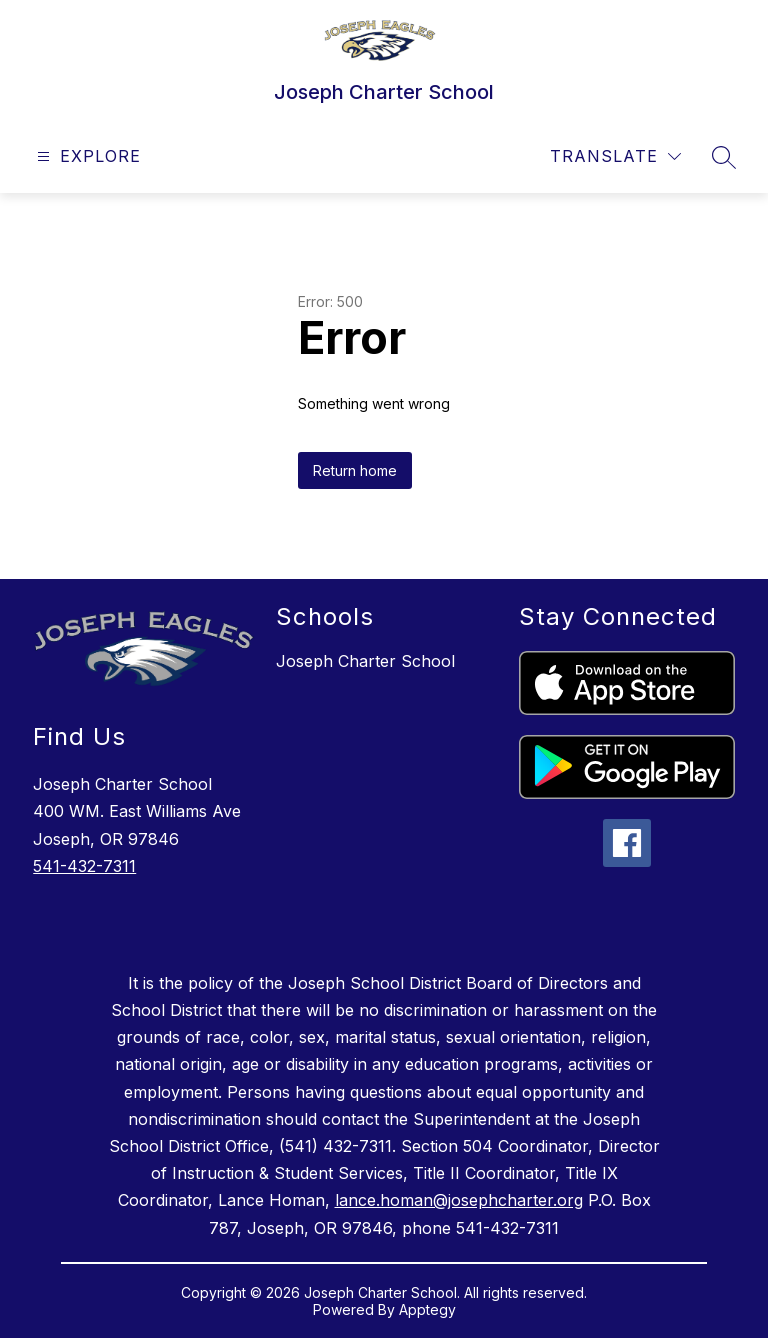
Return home (355, 470)
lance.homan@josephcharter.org (459, 1200)
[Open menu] (86, 156)
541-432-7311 (84, 866)
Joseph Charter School (365, 661)
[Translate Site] (615, 156)
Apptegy (427, 1309)
